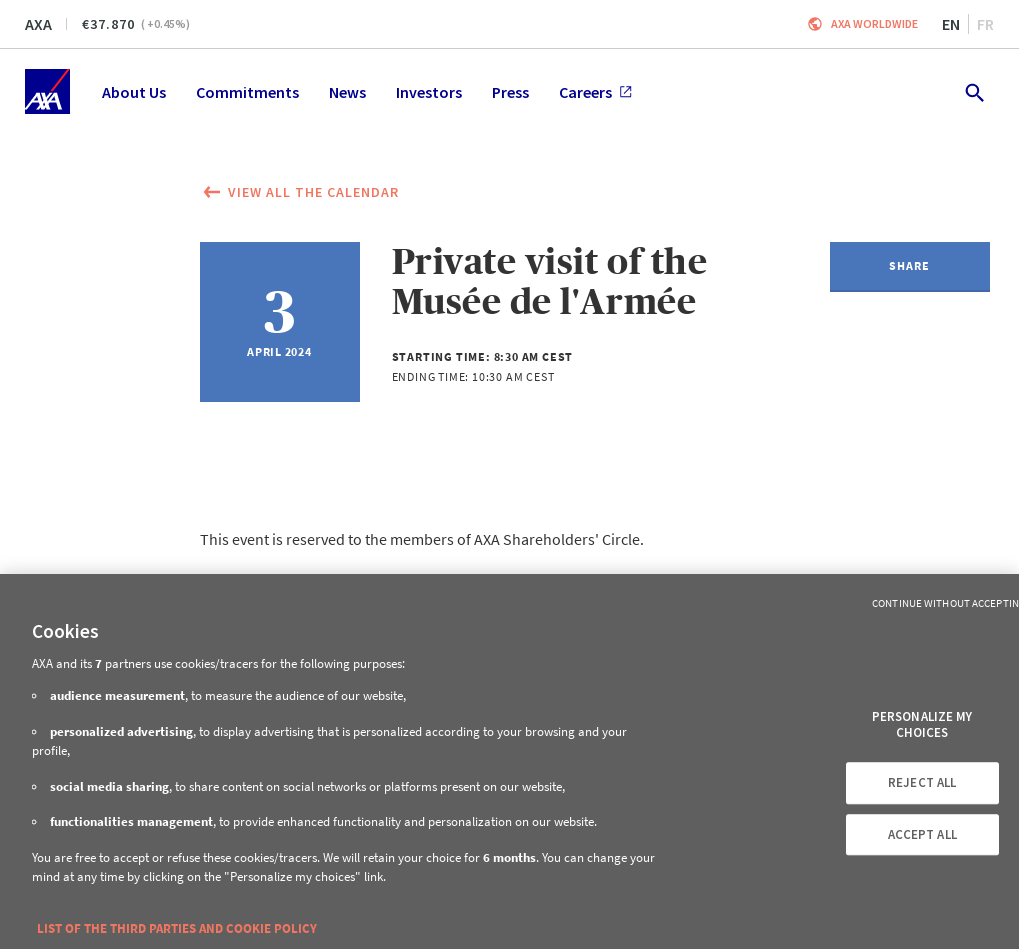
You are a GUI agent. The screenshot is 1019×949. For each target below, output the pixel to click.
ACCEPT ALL (922, 834)
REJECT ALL (922, 782)
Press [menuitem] (510, 92)
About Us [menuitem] (134, 92)
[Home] (47, 91)
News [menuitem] (347, 92)
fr (985, 24)
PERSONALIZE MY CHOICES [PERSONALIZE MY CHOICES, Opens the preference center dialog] (922, 724)
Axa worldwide (874, 23)
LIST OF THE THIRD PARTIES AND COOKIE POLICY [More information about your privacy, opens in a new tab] (177, 928)
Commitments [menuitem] (247, 92)
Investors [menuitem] (429, 92)
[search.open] (973, 91)
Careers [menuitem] (595, 92)
